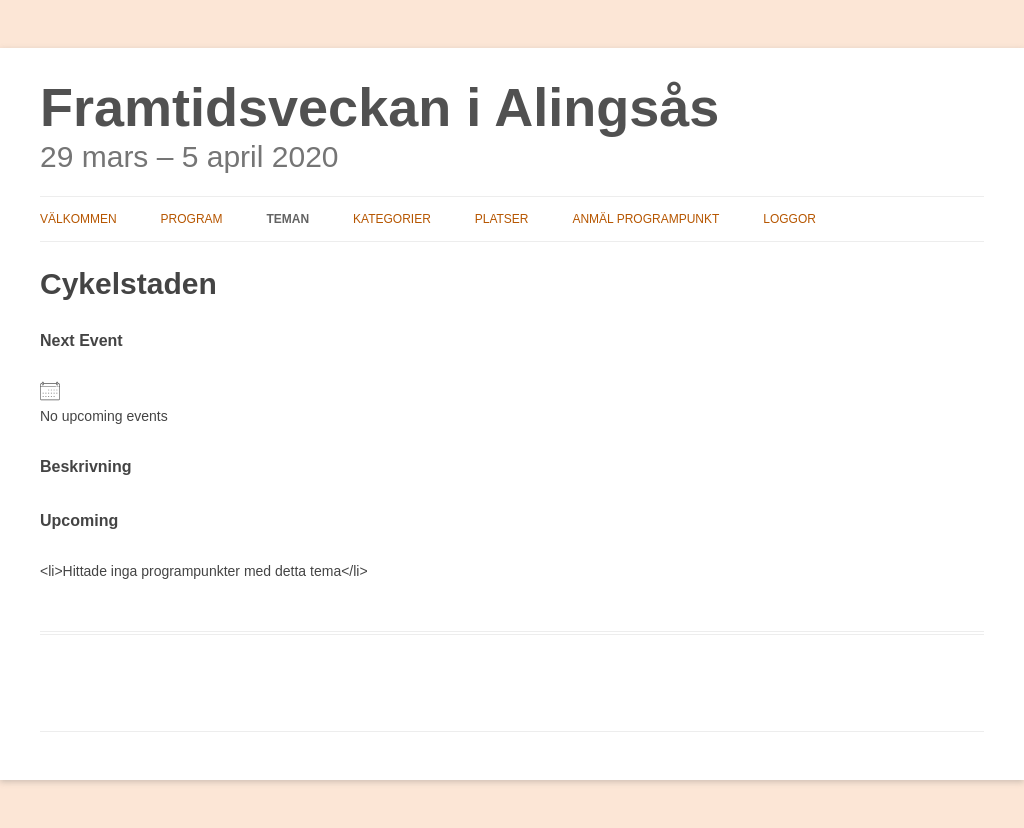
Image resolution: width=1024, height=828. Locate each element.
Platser (502, 219)
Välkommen (78, 219)
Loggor (789, 219)
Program (192, 219)
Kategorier (392, 219)
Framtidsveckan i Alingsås (379, 107)
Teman (287, 219)
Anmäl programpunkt (645, 219)
